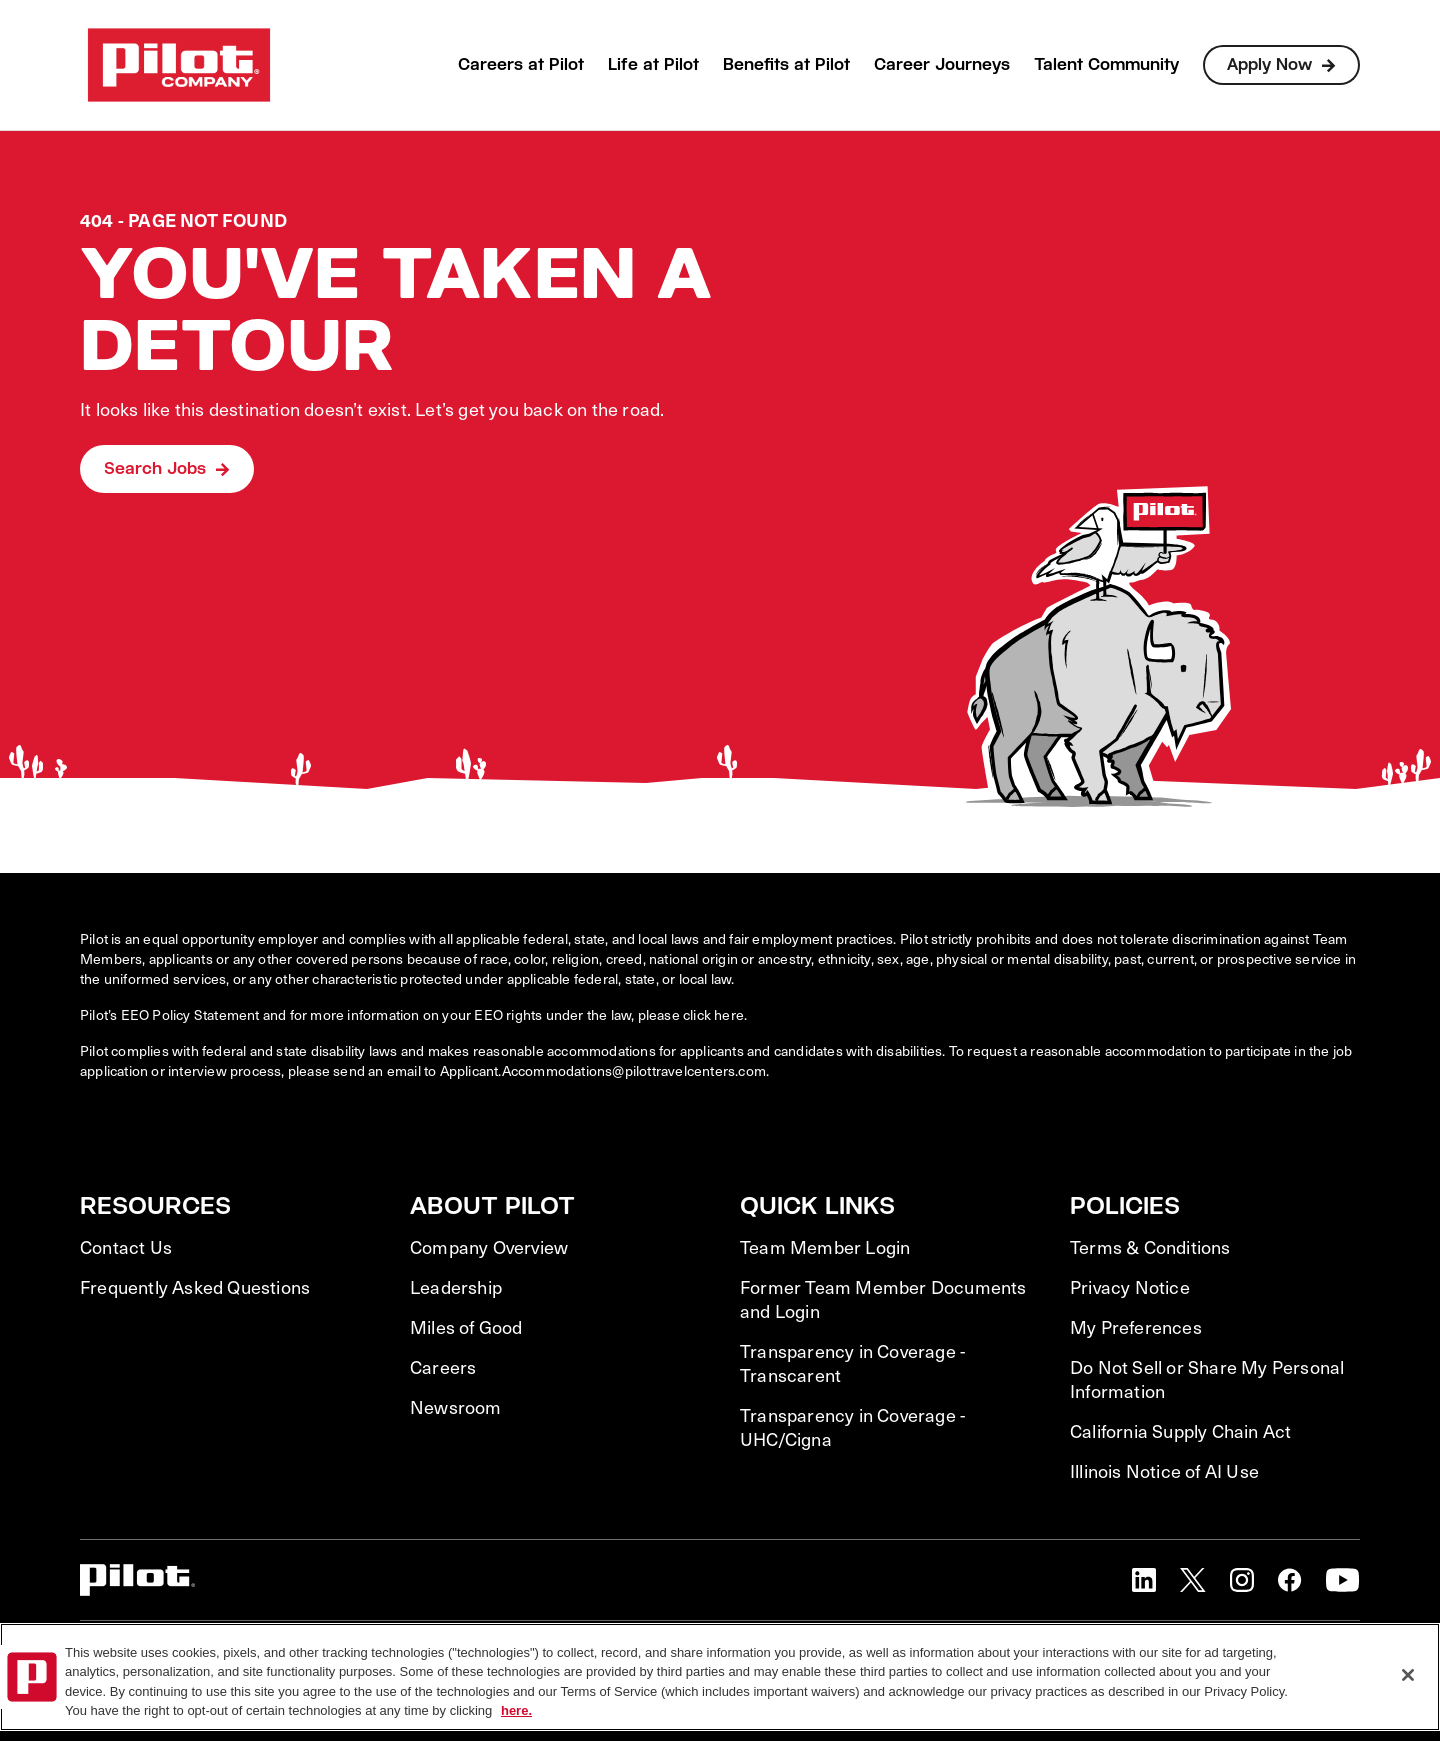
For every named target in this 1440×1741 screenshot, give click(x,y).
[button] (1144, 1580)
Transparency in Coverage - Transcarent (852, 1363)
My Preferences (1136, 1327)
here (729, 1014)
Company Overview (489, 1247)
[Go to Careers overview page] (179, 65)
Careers (443, 1367)
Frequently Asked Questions (195, 1287)
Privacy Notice (1130, 1287)
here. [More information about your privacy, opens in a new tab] (516, 1710)
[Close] (1408, 1675)
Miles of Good (466, 1327)
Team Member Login (825, 1247)
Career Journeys (942, 64)
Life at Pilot (653, 64)
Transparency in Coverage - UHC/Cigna (852, 1427)
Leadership (456, 1287)
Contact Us (126, 1247)
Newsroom (456, 1407)
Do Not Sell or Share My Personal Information (1207, 1379)
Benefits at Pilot (786, 64)
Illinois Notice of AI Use (1164, 1471)
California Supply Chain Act (1180, 1431)
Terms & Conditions (1150, 1247)
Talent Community (1106, 64)
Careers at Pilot (521, 64)
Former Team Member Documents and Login (883, 1299)
